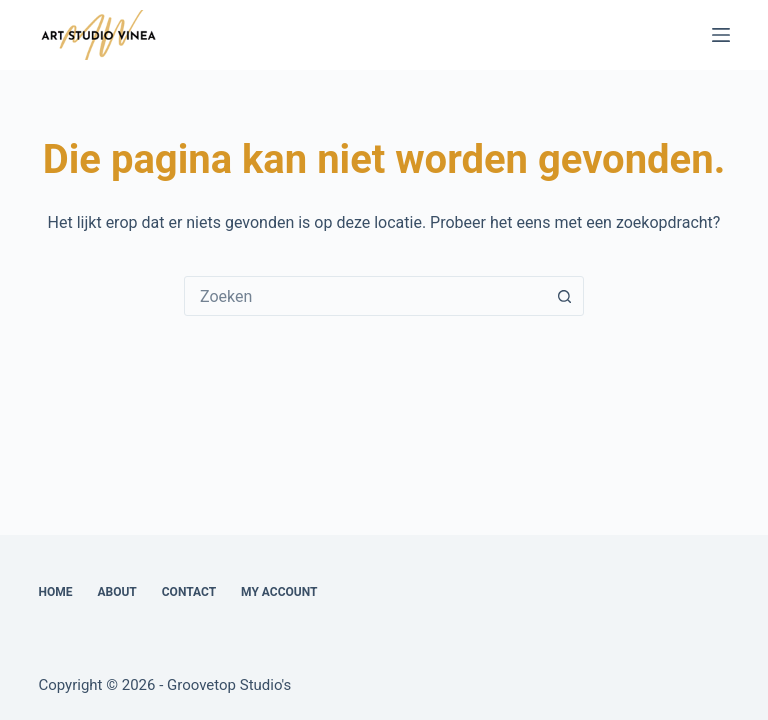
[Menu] (721, 35)
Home (55, 592)
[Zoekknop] (564, 296)
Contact (189, 592)
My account (279, 592)
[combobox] (365, 296)
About (116, 592)
